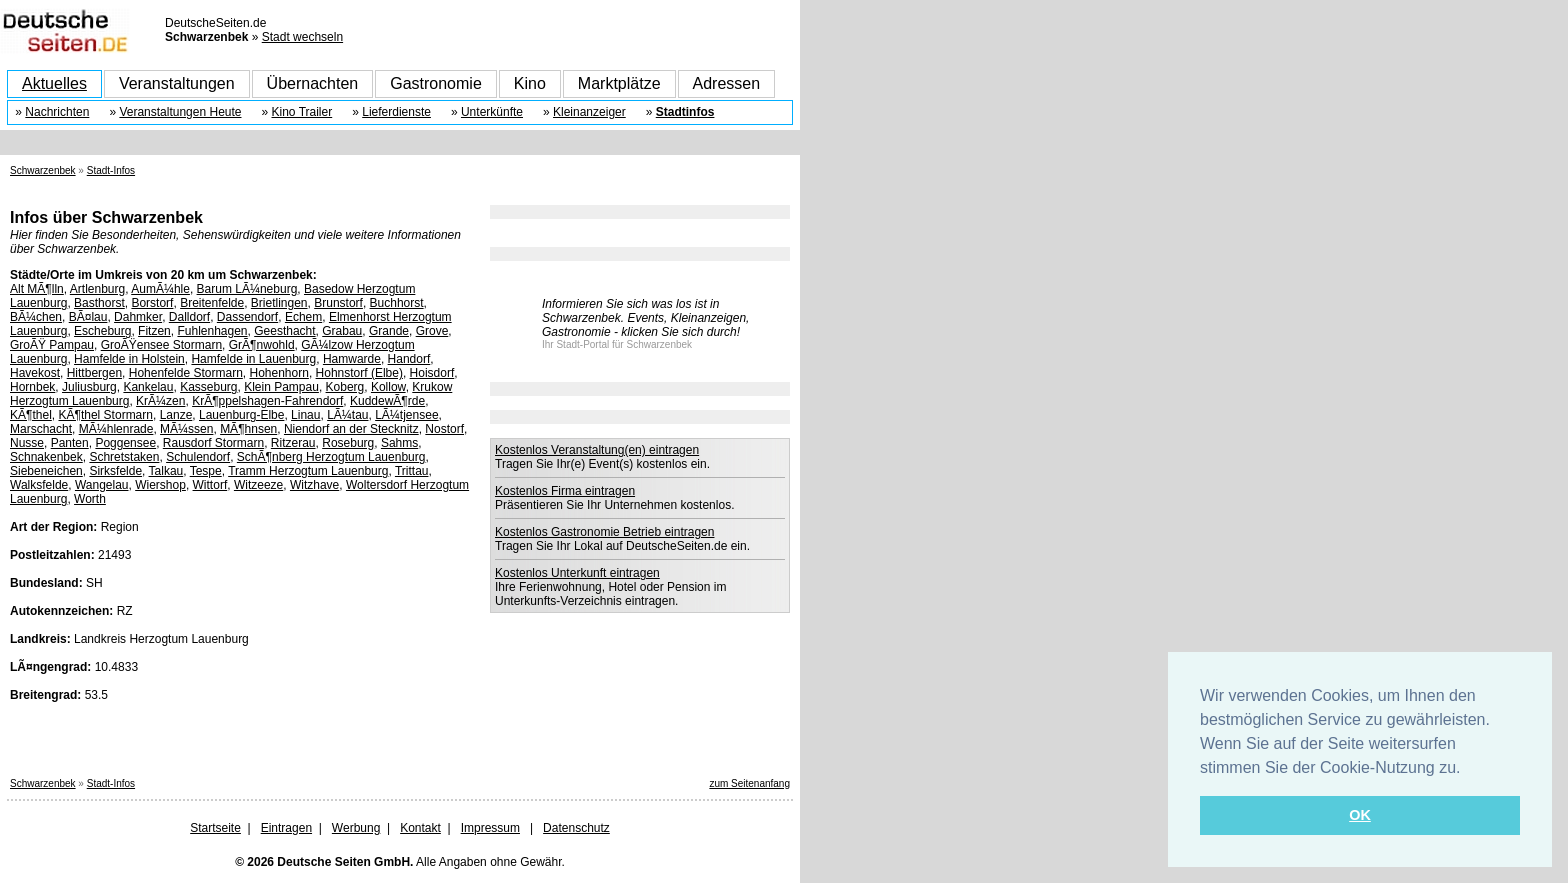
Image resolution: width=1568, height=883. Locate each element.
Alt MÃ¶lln (37, 289)
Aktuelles (54, 83)
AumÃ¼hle (160, 289)
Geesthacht (284, 331)
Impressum (490, 828)
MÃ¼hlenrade (116, 429)
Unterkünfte (492, 112)
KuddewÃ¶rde (387, 401)
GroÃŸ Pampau (52, 345)
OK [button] (1360, 815)
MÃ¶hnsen (248, 429)
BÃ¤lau (88, 317)
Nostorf (444, 429)
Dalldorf (189, 317)
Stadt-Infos (111, 170)
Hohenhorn (279, 373)
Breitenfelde (212, 303)
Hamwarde (352, 359)
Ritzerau (293, 443)
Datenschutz (576, 828)
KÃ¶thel (31, 415)
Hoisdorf (432, 373)
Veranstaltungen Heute (180, 112)
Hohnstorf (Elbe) (359, 373)
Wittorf (210, 485)
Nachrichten (57, 112)
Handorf (409, 359)
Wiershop (160, 485)
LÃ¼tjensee (406, 415)
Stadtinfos (685, 112)
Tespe (206, 471)
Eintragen (286, 828)
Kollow (388, 387)
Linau (305, 415)
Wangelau (102, 485)
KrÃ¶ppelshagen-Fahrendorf (267, 401)
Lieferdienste (396, 112)
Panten (70, 443)
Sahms (399, 443)
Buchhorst (397, 303)
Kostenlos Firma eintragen (565, 491)
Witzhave (314, 485)
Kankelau (148, 387)
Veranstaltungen (177, 83)
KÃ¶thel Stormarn (105, 415)
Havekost (35, 373)
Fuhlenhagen (212, 331)
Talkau (166, 471)
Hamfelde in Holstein (129, 359)
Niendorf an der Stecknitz (351, 429)
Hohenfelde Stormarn (186, 373)
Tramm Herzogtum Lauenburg (308, 471)
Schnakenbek (46, 457)
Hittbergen (94, 373)
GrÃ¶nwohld (262, 345)
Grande (389, 331)
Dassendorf (247, 317)
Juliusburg (89, 387)
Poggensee (125, 443)
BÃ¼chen (36, 317)
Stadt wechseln (302, 37)
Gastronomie (436, 83)
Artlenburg (97, 289)
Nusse (27, 443)
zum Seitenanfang (749, 783)
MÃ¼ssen (186, 429)
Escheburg (102, 331)
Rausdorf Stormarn (213, 443)
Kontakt (420, 828)
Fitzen (154, 331)
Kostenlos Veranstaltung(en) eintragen (597, 450)
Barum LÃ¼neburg (247, 289)
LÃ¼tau (347, 415)
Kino (530, 83)
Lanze (176, 415)
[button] (1468, 769)
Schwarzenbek (43, 170)
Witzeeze (258, 485)
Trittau (412, 471)
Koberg (345, 387)
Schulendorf (198, 457)
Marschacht (41, 429)
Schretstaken (124, 457)
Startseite (215, 828)
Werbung (356, 828)
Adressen (727, 83)
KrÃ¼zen (160, 401)
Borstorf (152, 303)
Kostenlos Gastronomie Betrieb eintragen (604, 532)
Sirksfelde (115, 471)
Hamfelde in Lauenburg (253, 359)
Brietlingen (279, 303)
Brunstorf (338, 303)
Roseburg (348, 443)
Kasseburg (208, 387)
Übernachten (313, 83)
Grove (432, 331)
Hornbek (32, 387)
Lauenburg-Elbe (241, 415)
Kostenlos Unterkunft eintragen (577, 573)
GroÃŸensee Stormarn (161, 345)
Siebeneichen (46, 471)
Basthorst (99, 303)
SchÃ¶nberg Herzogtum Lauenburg (331, 457)
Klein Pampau (281, 387)
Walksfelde (39, 485)
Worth (90, 499)
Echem (303, 317)
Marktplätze (619, 83)
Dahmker (138, 317)
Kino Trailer (302, 112)
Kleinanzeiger (589, 112)
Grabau (342, 331)
